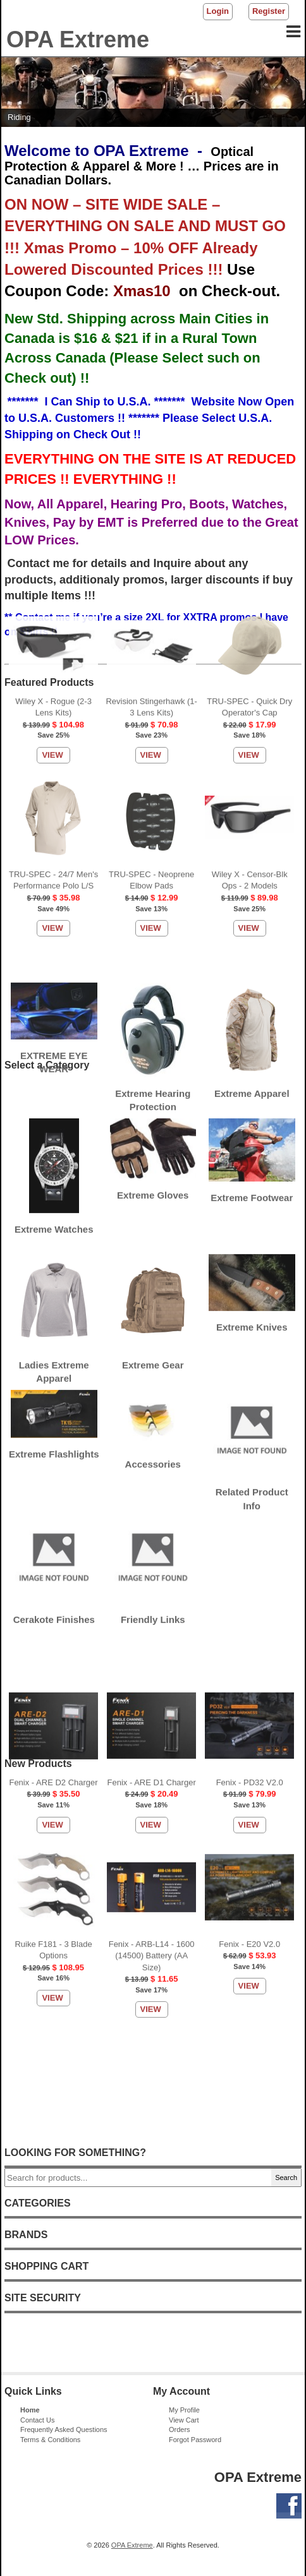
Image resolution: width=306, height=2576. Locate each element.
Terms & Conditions (50, 2439)
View (52, 287)
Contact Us (37, 2420)
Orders (179, 2429)
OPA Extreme (132, 2545)
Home (30, 2410)
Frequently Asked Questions (63, 2429)
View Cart (184, 2420)
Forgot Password (195, 2439)
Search (286, 2177)
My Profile (184, 2410)
